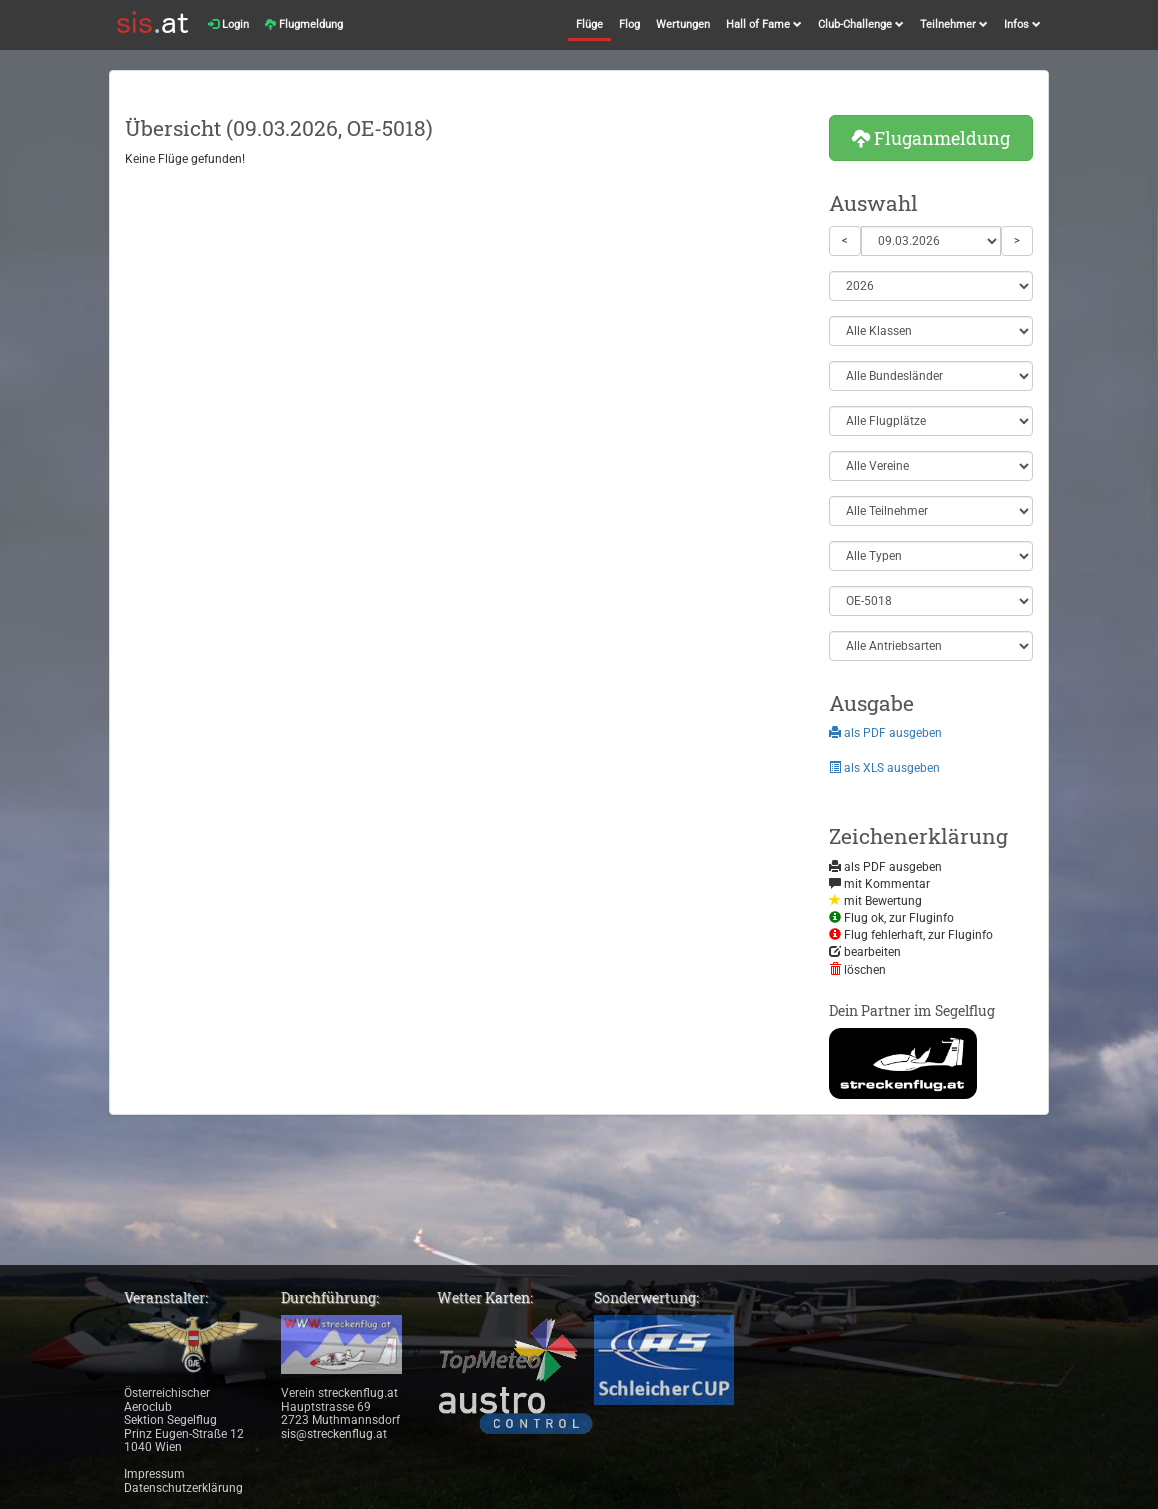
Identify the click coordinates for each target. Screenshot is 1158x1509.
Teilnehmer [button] (954, 24)
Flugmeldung (304, 24)
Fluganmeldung (931, 138)
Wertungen (683, 24)
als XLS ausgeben (884, 768)
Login (228, 24)
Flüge (589, 24)
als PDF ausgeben (885, 733)
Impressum (154, 1474)
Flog (629, 24)
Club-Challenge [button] (861, 24)
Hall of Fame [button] (764, 24)
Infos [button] (1022, 24)
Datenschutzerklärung (183, 1488)
